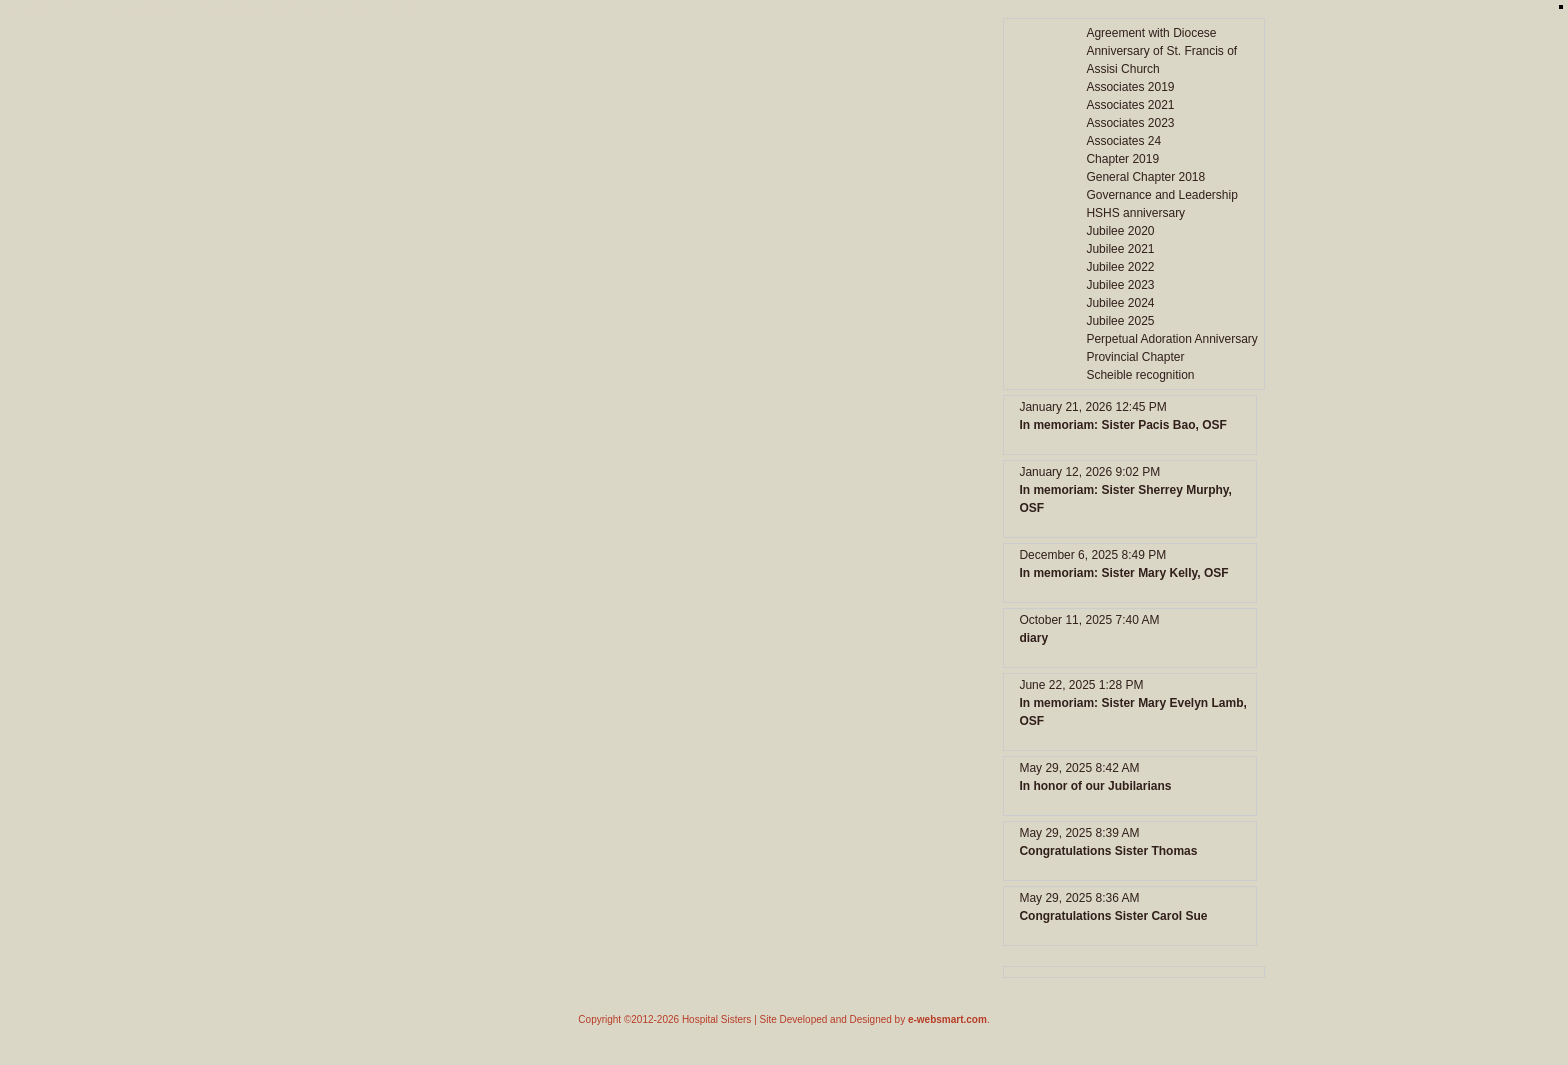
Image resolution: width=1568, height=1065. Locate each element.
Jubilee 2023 (1120, 285)
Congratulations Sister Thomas (1108, 851)
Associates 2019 (1130, 87)
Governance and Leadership (1161, 195)
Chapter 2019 (1122, 159)
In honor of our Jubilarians (1095, 786)
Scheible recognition (1140, 375)
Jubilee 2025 (1120, 321)
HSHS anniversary (1135, 213)
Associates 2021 (1130, 105)
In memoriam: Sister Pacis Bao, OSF (1122, 425)
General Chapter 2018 (1145, 177)
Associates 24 (1123, 141)
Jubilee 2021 (1120, 249)
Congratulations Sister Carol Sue (1113, 916)
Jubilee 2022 (1120, 267)
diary (1033, 638)
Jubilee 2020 (1120, 231)
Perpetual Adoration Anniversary (1171, 339)
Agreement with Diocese (1151, 33)
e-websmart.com (947, 1019)
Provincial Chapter (1135, 357)
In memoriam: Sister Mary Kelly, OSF (1123, 573)
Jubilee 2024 (1120, 303)
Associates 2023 (1130, 123)
